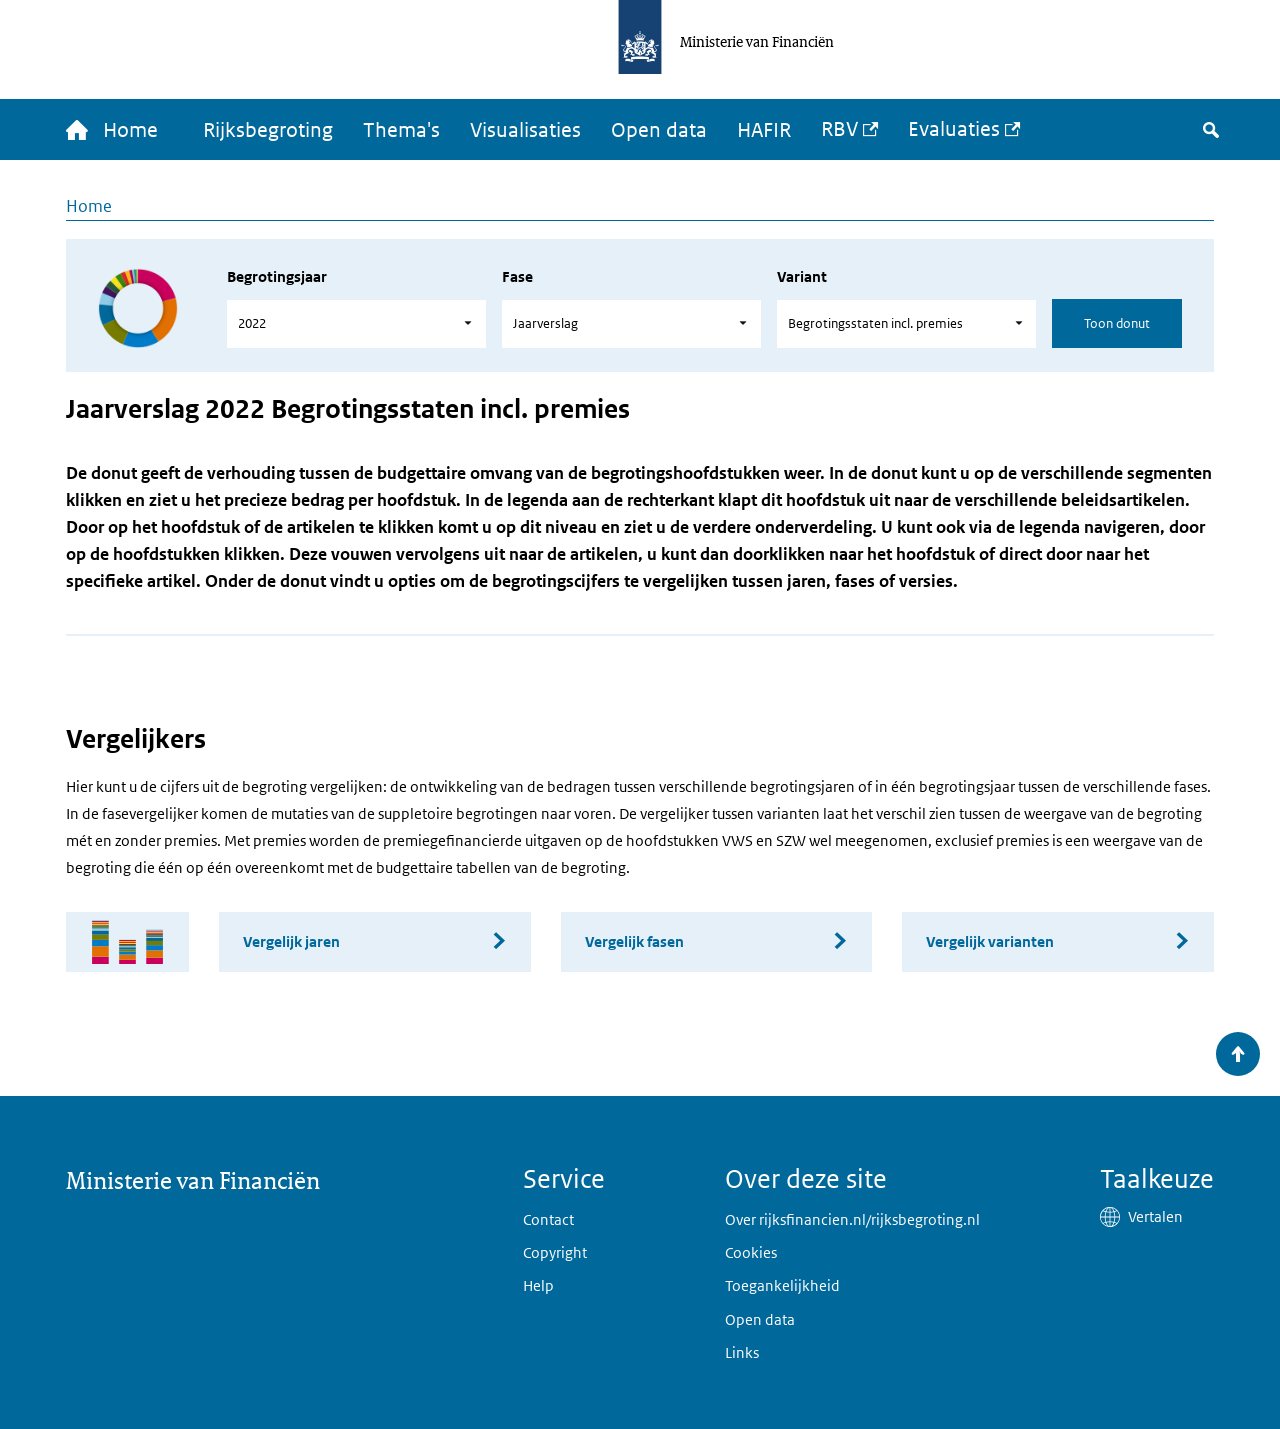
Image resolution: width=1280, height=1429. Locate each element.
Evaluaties (954, 129)
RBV (839, 129)
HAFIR (764, 130)
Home (89, 206)
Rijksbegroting (268, 130)
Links (742, 1352)
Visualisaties (525, 130)
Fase (517, 276)
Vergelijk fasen (634, 941)
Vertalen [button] (1155, 1216)
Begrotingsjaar (277, 276)
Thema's (401, 130)
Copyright (555, 1252)
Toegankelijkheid (782, 1285)
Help (538, 1285)
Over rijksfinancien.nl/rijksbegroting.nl (852, 1219)
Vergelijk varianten (990, 941)
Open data (659, 130)
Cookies (751, 1252)
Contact (548, 1219)
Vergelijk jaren (291, 941)
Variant (802, 276)
